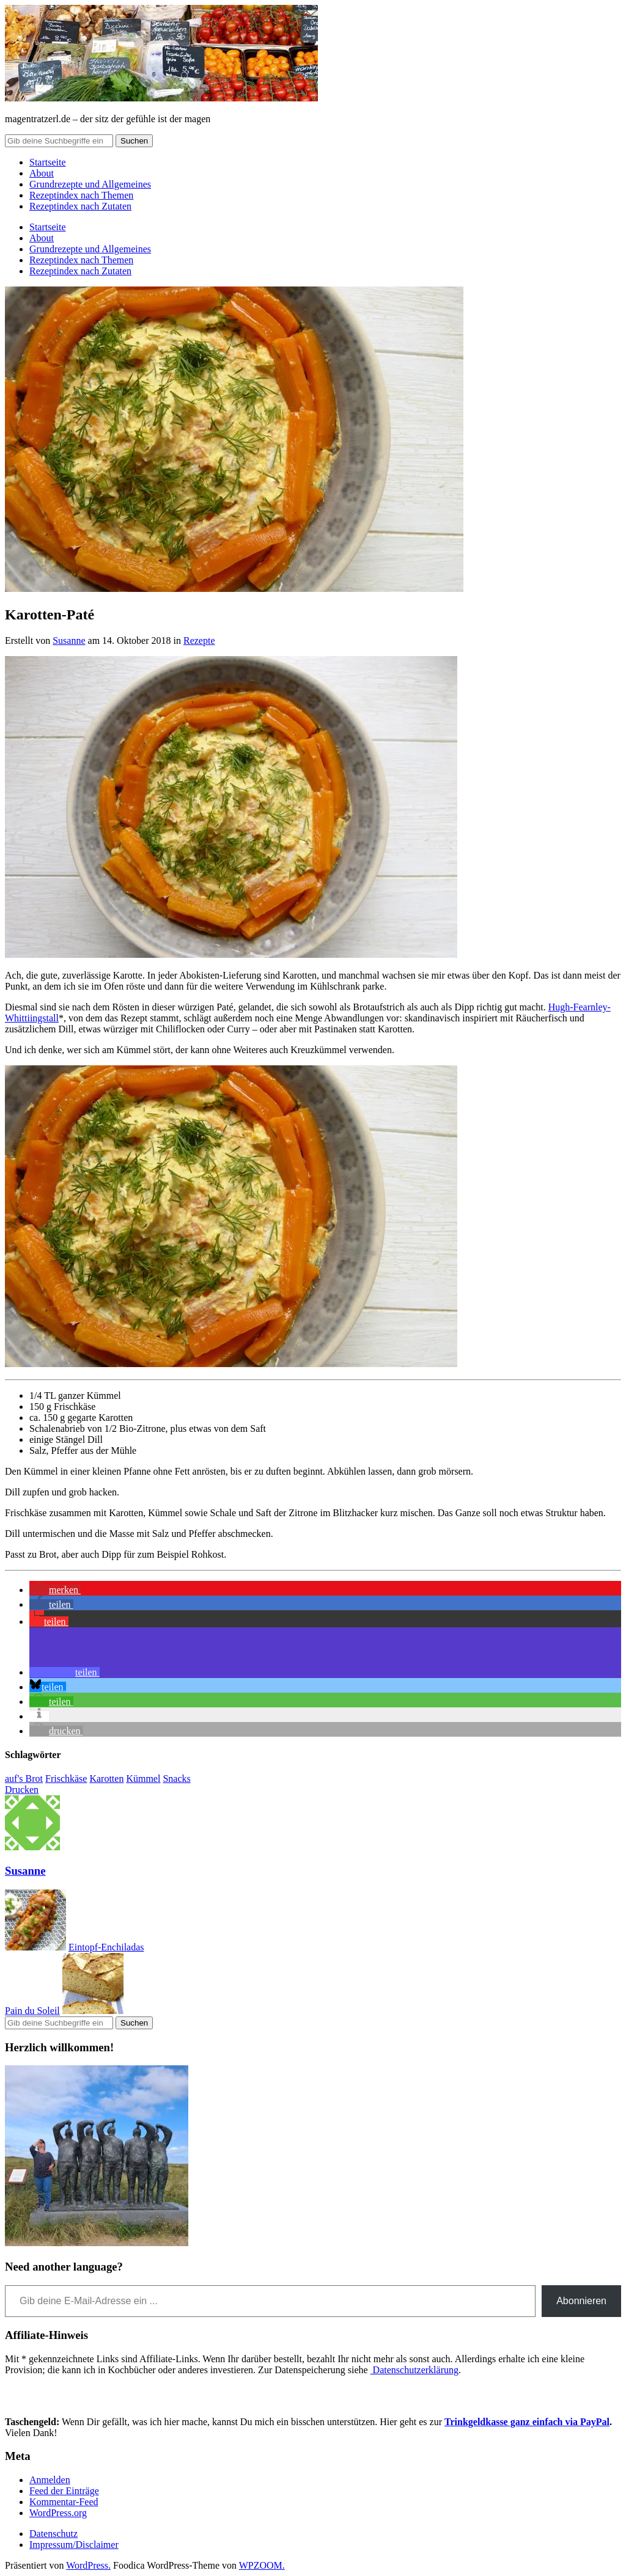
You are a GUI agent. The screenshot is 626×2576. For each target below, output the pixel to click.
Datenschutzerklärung (414, 2370)
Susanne (69, 640)
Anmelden (49, 2480)
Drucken (22, 1789)
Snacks (176, 1778)
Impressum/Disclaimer (74, 2544)
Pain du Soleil (32, 2010)
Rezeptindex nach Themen (81, 195)
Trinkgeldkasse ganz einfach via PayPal (526, 2422)
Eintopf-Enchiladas (106, 1947)
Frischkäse (66, 1778)
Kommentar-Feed (63, 2502)
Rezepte (199, 640)
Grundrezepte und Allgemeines (90, 184)
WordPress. (88, 2565)
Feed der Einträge (64, 2491)
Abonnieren (581, 2301)
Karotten (106, 1778)
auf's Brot (24, 1778)
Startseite (47, 162)
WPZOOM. (262, 2565)
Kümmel (143, 1778)
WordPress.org (58, 2513)
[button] (55, 1590)
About (41, 173)
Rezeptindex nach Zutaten (80, 206)
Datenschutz (53, 2533)
